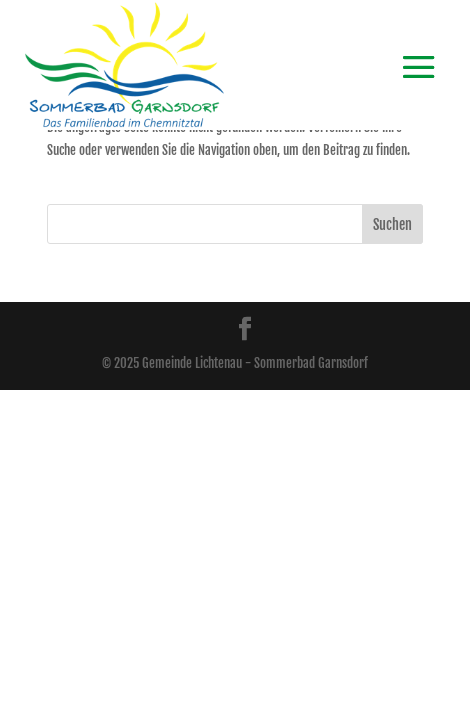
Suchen (392, 224)
